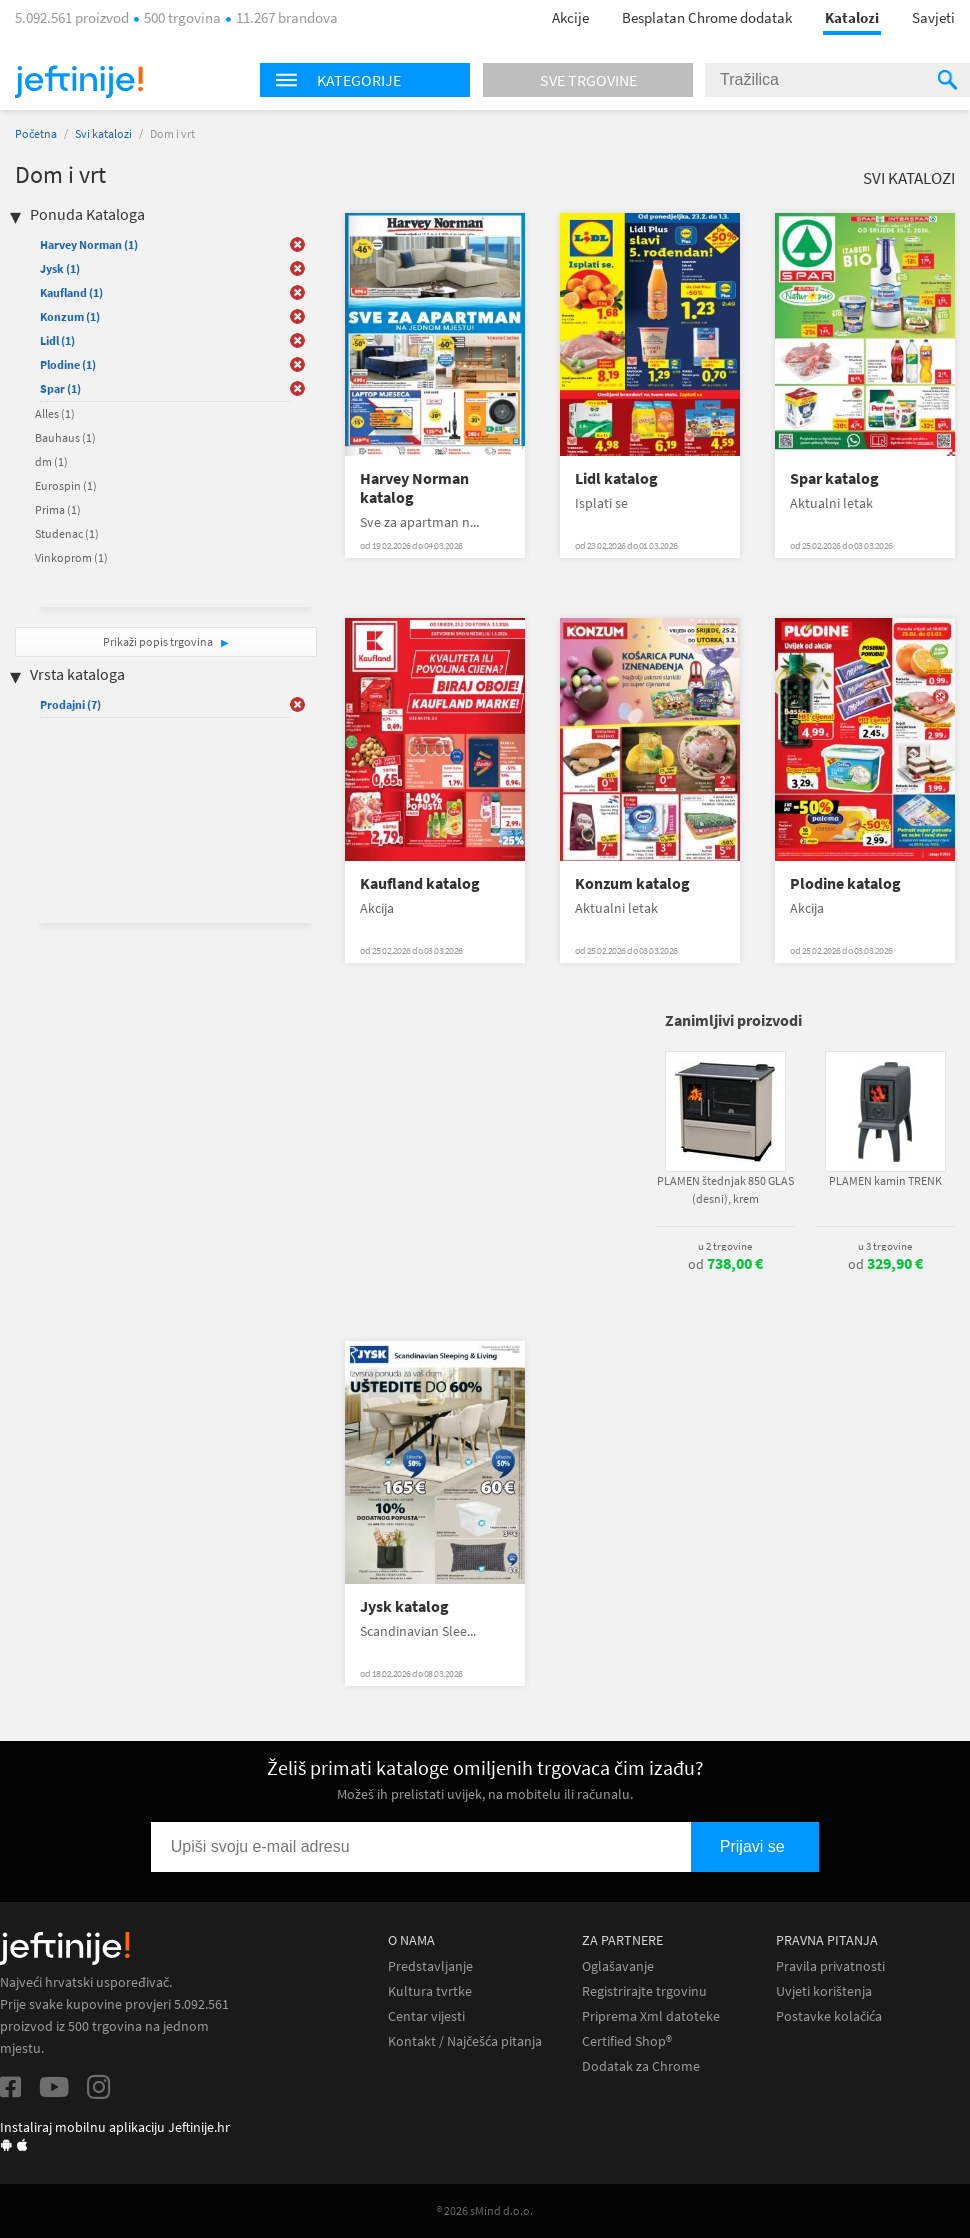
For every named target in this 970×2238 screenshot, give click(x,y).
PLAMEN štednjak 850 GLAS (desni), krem (725, 1189)
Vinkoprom (71, 557)
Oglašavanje (618, 1966)
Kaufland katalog (420, 883)
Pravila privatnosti (830, 1966)
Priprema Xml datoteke (651, 2016)
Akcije (570, 17)
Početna (36, 133)
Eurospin (66, 485)
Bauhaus (65, 437)
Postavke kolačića (829, 2016)
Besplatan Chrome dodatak (707, 17)
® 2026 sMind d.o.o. (485, 2210)
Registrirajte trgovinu (644, 1991)
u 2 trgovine (725, 1246)
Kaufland (71, 292)
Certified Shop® (627, 2041)
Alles (55, 413)
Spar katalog (834, 478)
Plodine (68, 364)
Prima (58, 509)
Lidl (57, 340)
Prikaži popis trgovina (159, 641)
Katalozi (852, 17)
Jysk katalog (404, 1606)
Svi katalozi (103, 133)
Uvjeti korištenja (824, 1991)
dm (51, 461)
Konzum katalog (632, 883)
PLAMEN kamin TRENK (885, 1180)
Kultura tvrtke (430, 1991)
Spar (60, 388)
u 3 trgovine (885, 1246)
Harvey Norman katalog (414, 488)
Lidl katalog (616, 478)
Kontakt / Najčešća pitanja (465, 2041)
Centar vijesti (426, 2016)
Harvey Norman (89, 244)
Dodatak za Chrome (641, 2066)
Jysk (60, 268)
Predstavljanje (430, 1966)
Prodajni (70, 704)
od (725, 1264)
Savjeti (933, 17)
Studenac (67, 533)
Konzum (70, 316)
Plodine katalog (845, 883)
